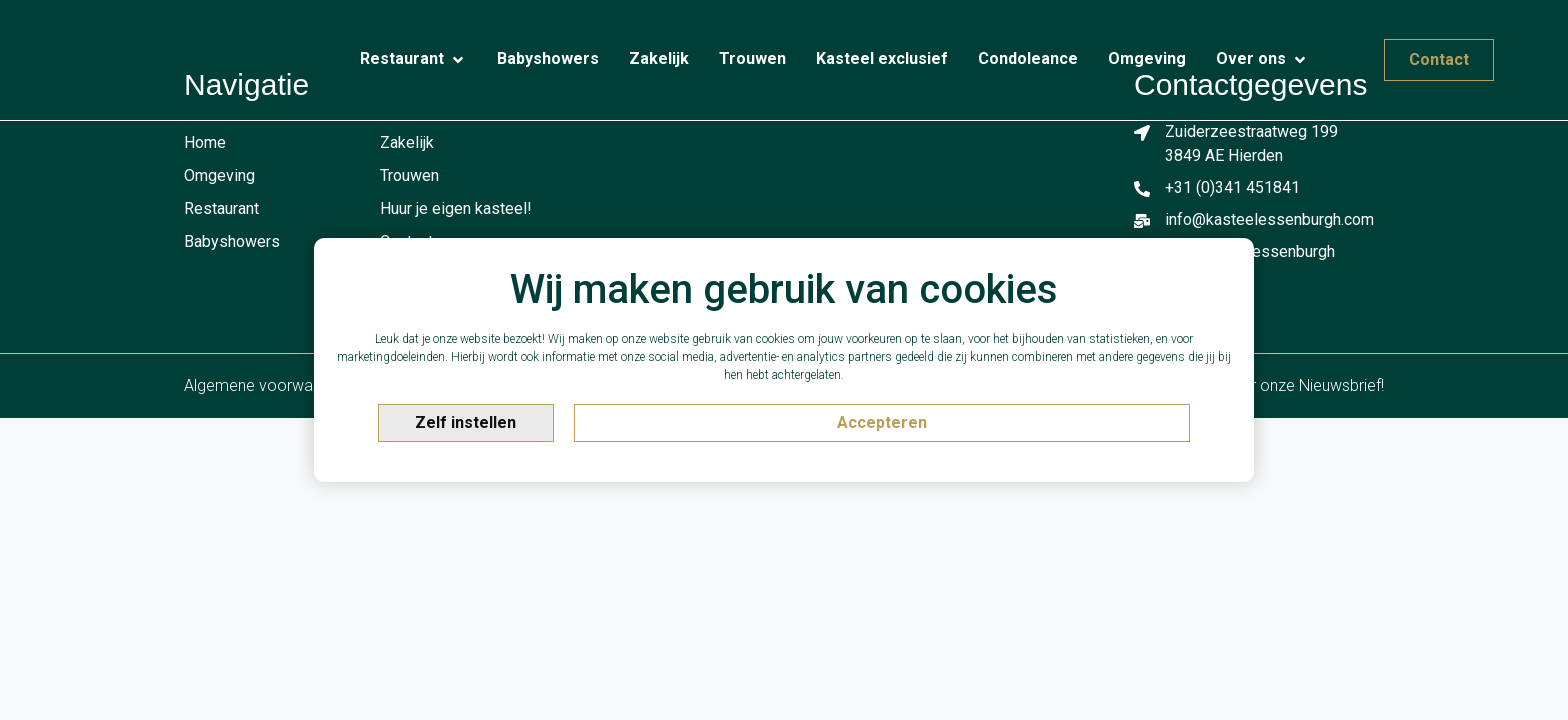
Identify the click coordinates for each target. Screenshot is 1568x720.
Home (205, 142)
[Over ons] (1262, 60)
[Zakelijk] (659, 59)
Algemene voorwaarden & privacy (303, 385)
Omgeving (219, 175)
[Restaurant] (413, 60)
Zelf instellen (465, 422)
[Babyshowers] (548, 59)
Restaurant (221, 208)
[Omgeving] (1147, 59)
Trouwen (409, 175)
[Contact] (1339, 51)
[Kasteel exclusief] (882, 59)
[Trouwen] (752, 59)
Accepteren (882, 422)
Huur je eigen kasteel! (456, 208)
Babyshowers (232, 241)
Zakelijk (407, 142)
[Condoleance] (1028, 59)
